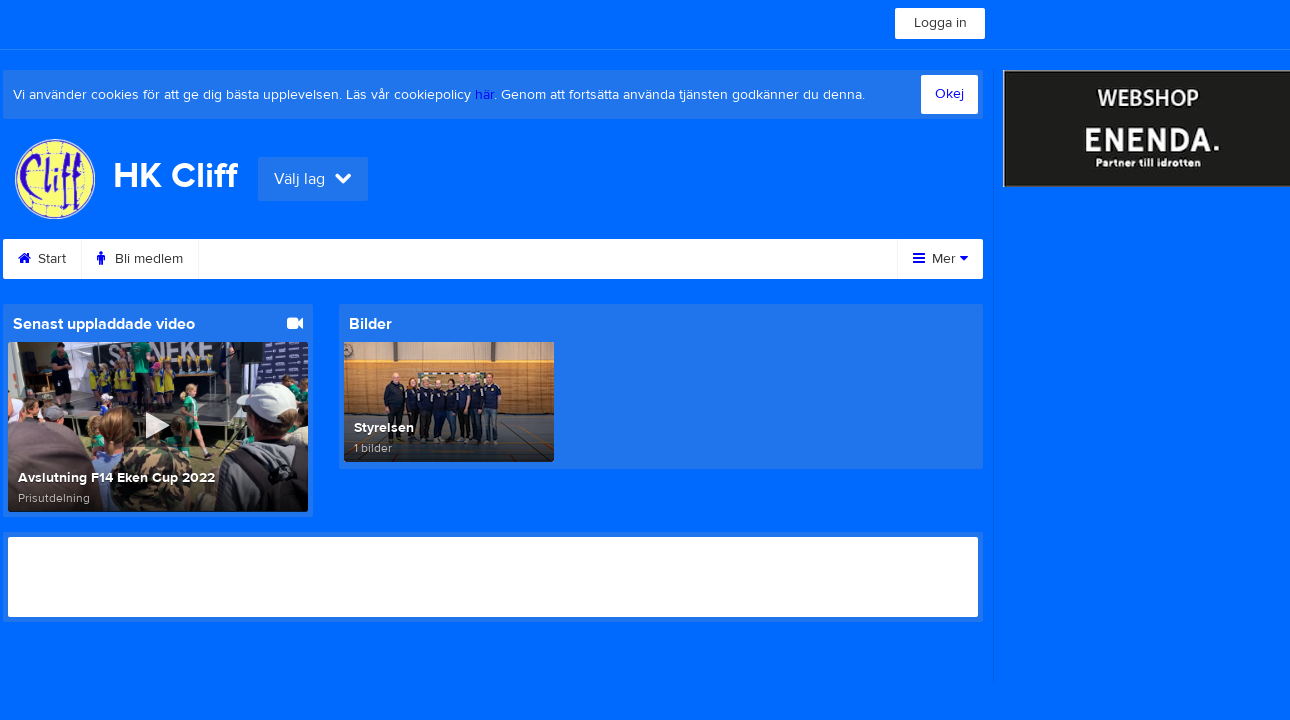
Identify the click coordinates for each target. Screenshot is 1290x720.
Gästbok (533, 259)
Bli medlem (140, 259)
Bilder (349, 259)
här (484, 95)
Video (437, 259)
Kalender (251, 259)
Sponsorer (643, 259)
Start (42, 259)
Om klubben (764, 259)
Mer (940, 259)
